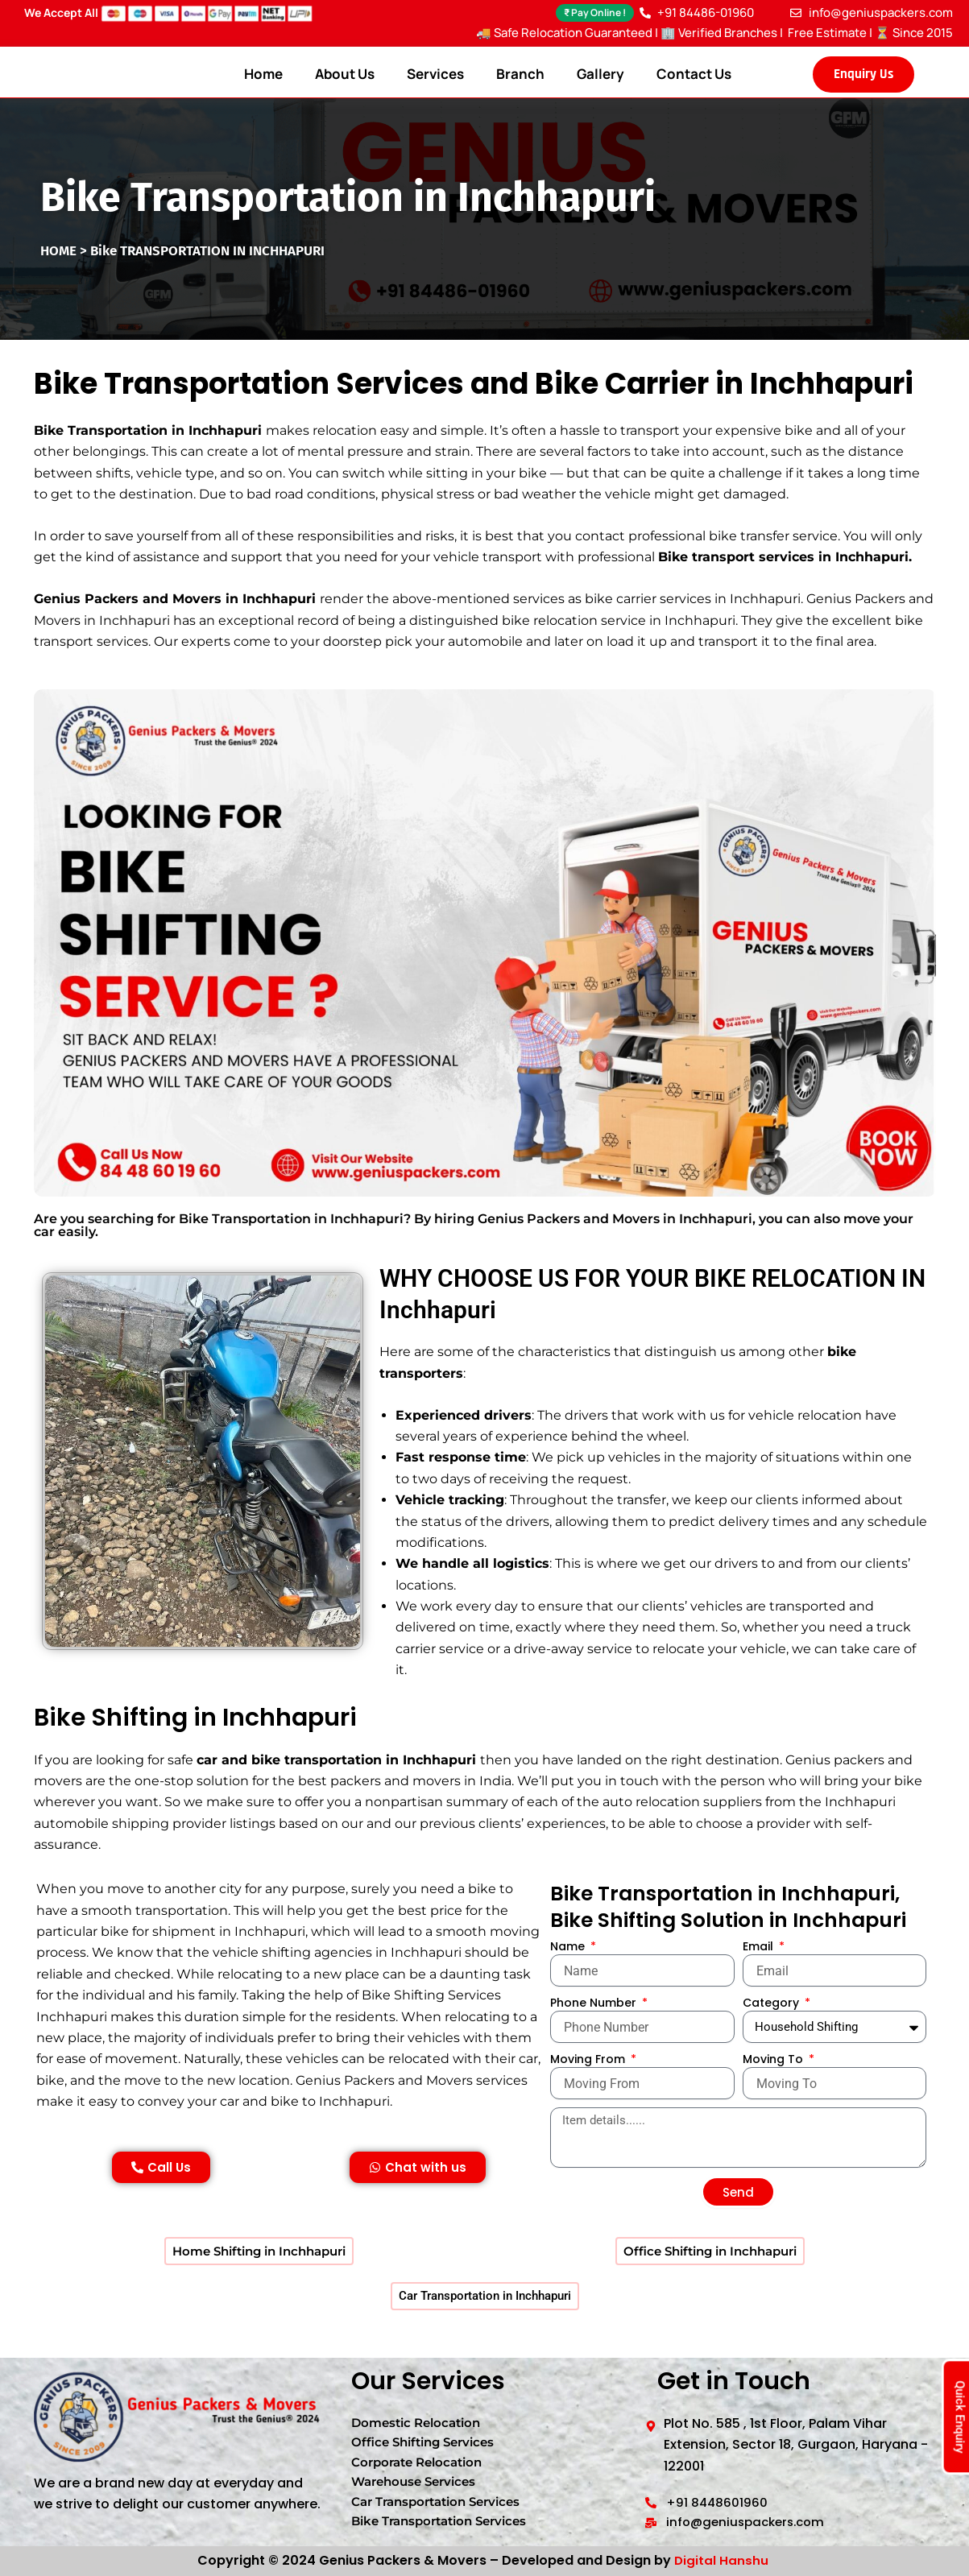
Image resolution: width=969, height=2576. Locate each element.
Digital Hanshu (721, 2560)
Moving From (589, 2063)
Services (435, 73)
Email (759, 1950)
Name (569, 1950)
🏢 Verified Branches (718, 32)
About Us (345, 73)
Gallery (600, 73)
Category (772, 2007)
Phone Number (595, 2007)
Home (263, 73)
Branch (520, 73)
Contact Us (693, 73)
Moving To (774, 2063)
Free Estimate (826, 32)
